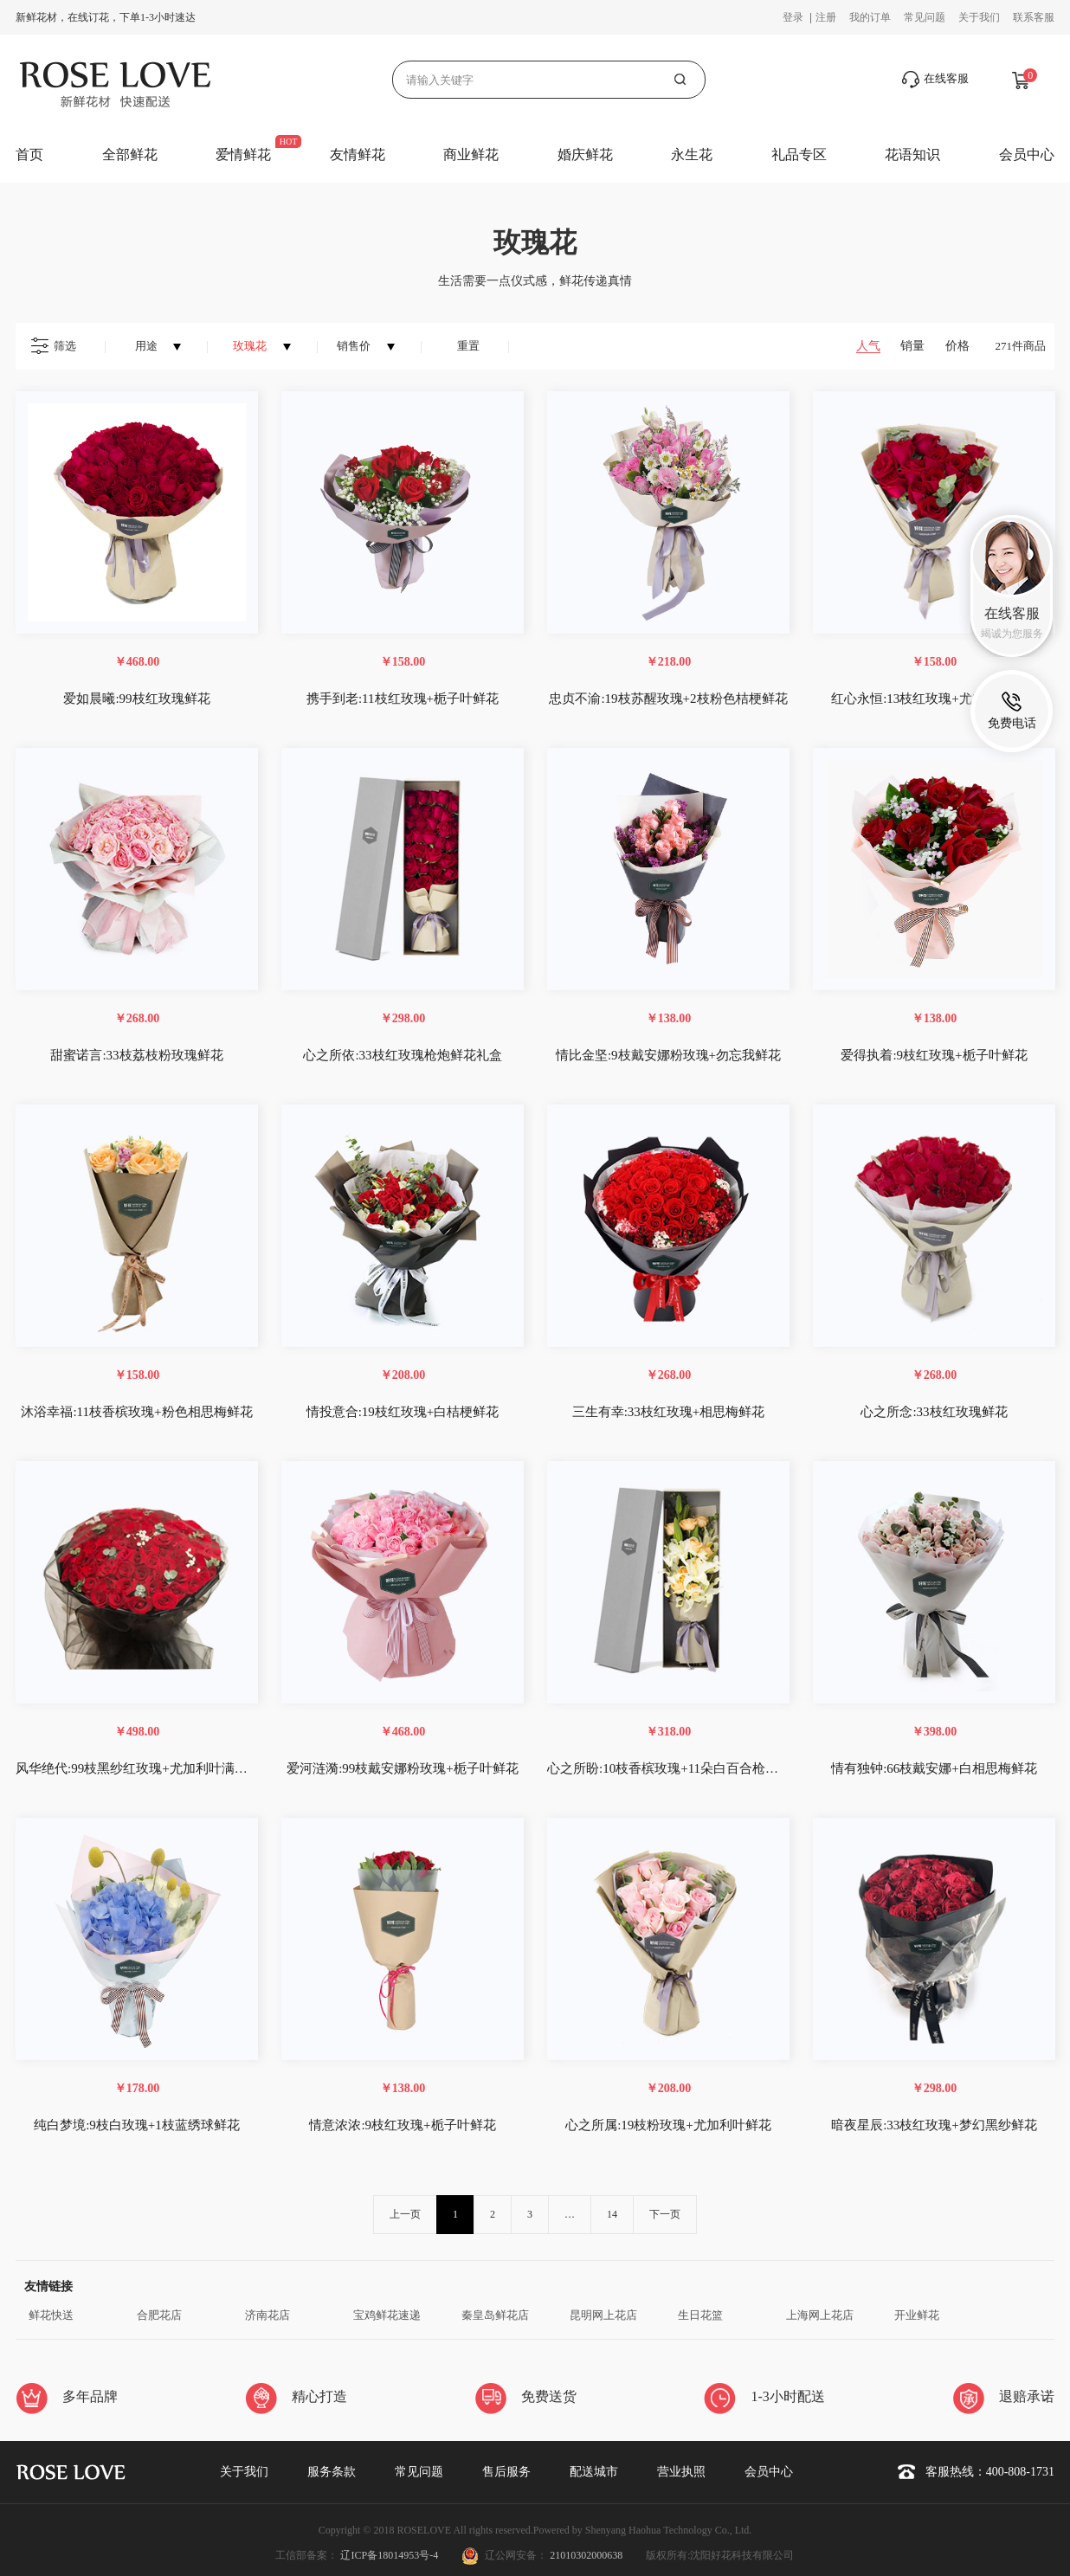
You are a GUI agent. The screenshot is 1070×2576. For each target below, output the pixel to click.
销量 (912, 345)
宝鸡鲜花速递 (387, 2315)
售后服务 (506, 2471)
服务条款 (331, 2471)
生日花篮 (700, 2315)
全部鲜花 (130, 154)
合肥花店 (159, 2315)
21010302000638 (586, 2555)
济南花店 (267, 2315)
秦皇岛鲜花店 (495, 2315)
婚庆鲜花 (585, 154)
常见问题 (924, 17)
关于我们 (979, 17)
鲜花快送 (51, 2315)
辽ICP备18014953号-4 (390, 2555)
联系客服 (1033, 17)
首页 (29, 154)
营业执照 (681, 2471)
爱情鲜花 (243, 154)
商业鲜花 (471, 154)
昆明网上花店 (603, 2315)
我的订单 (870, 17)
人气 (868, 345)
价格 (957, 345)
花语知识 (912, 154)
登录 (794, 17)
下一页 (664, 2214)
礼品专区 (799, 154)
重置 (468, 345)
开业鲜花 (916, 2315)
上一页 (405, 2214)
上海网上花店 (820, 2315)
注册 (825, 17)
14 (612, 2214)
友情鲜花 (357, 154)
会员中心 (1026, 154)
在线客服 (935, 79)
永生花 (691, 154)
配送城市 (594, 2471)
